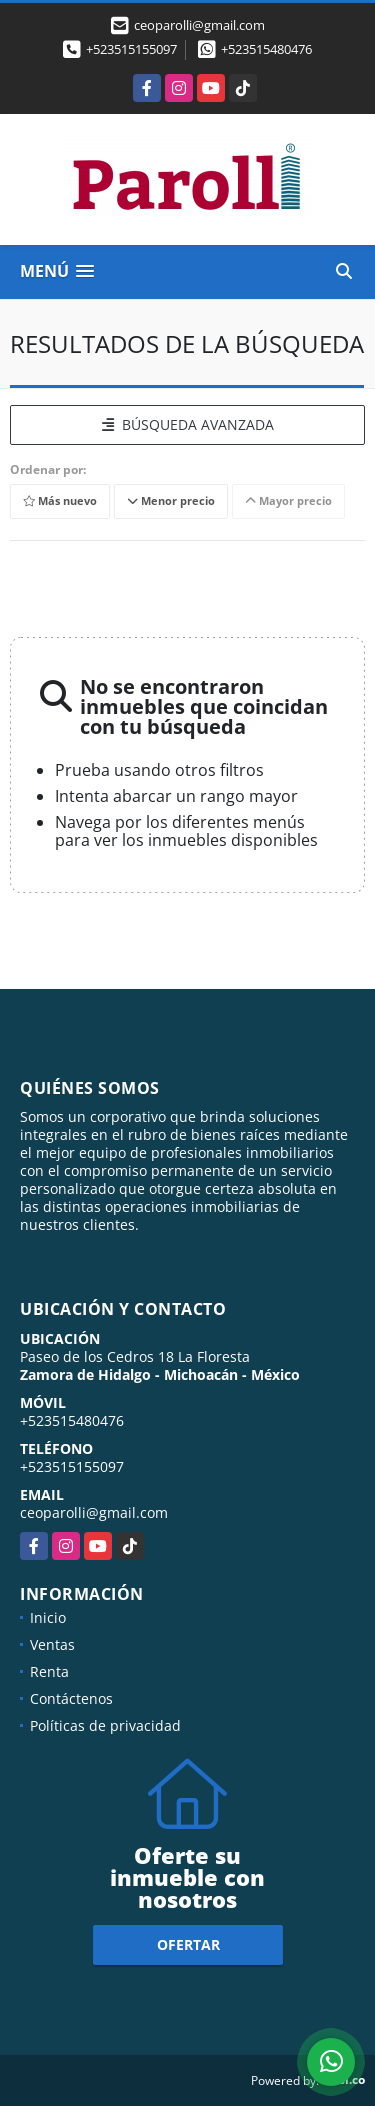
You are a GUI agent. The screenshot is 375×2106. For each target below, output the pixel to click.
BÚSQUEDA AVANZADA (188, 424)
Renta (49, 1671)
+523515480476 (266, 49)
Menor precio (171, 500)
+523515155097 (131, 49)
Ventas (52, 1644)
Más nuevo (60, 500)
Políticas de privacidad (105, 1725)
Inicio (48, 1617)
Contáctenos (71, 1698)
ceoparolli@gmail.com (94, 1512)
